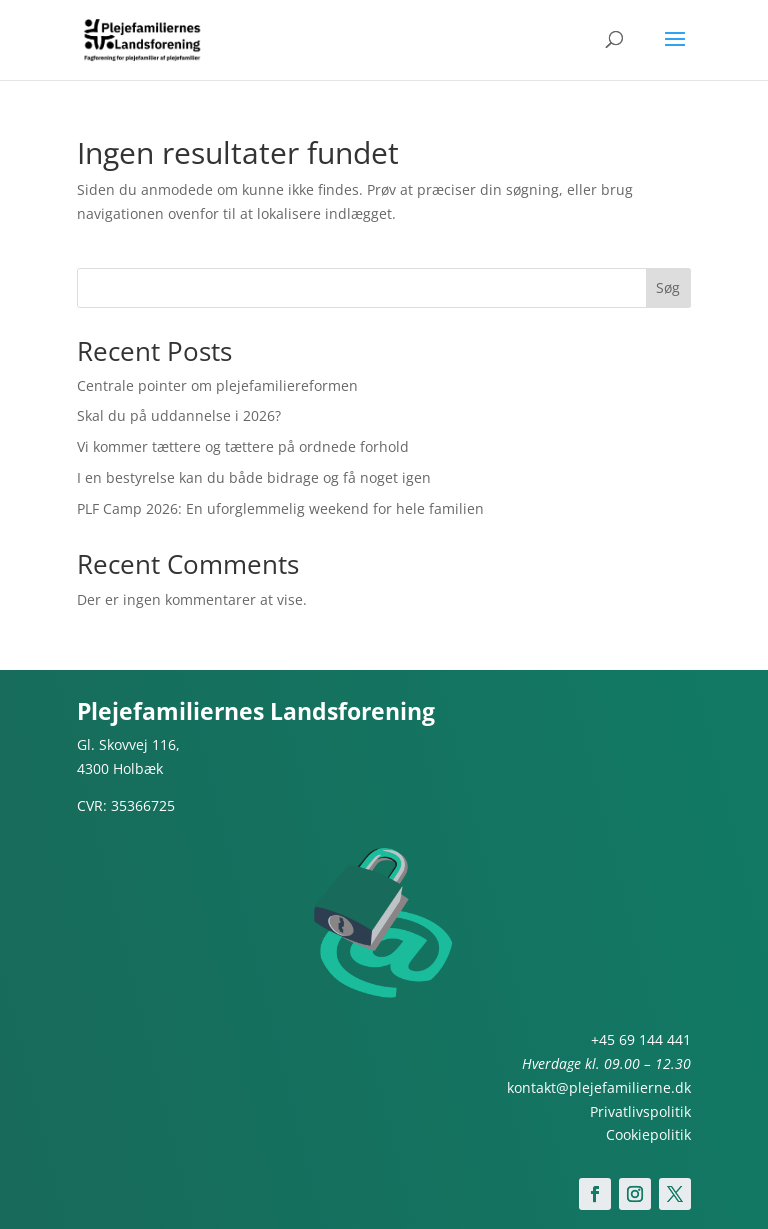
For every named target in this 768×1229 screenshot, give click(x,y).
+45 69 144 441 (641, 1039)
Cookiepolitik (648, 1134)
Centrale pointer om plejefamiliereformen (217, 385)
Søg (668, 287)
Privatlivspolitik (640, 1111)
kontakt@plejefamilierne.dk (599, 1087)
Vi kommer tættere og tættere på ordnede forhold (243, 446)
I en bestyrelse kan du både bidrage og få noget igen (254, 477)
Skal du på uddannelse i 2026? (179, 415)
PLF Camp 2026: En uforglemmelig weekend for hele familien (280, 508)
